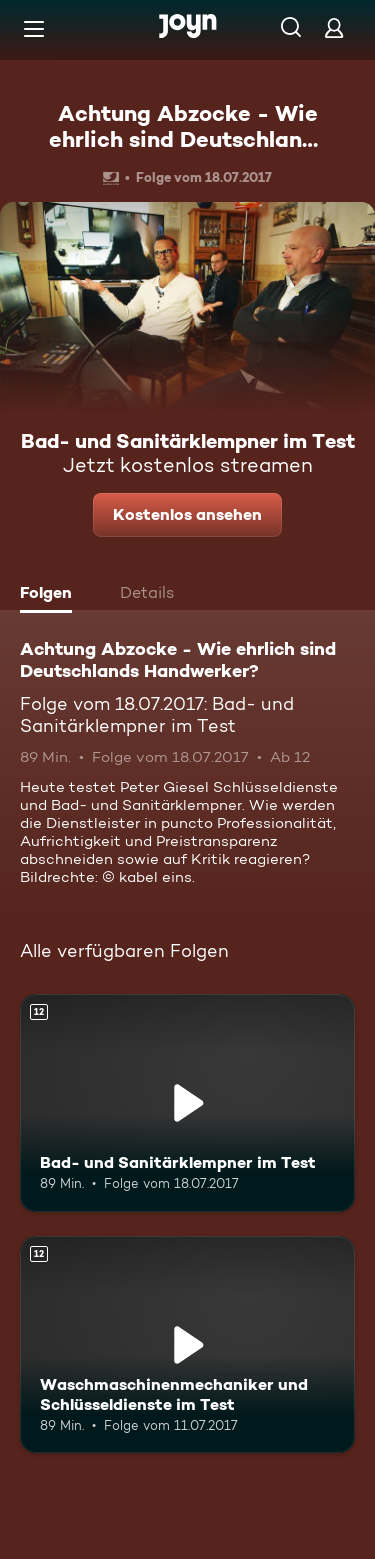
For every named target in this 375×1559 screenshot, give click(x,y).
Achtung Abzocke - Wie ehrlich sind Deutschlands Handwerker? (188, 139)
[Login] (334, 27)
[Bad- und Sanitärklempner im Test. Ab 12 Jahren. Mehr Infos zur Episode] (187, 1103)
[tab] (51, 595)
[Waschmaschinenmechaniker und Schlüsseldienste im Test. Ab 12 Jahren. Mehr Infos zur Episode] (187, 1345)
